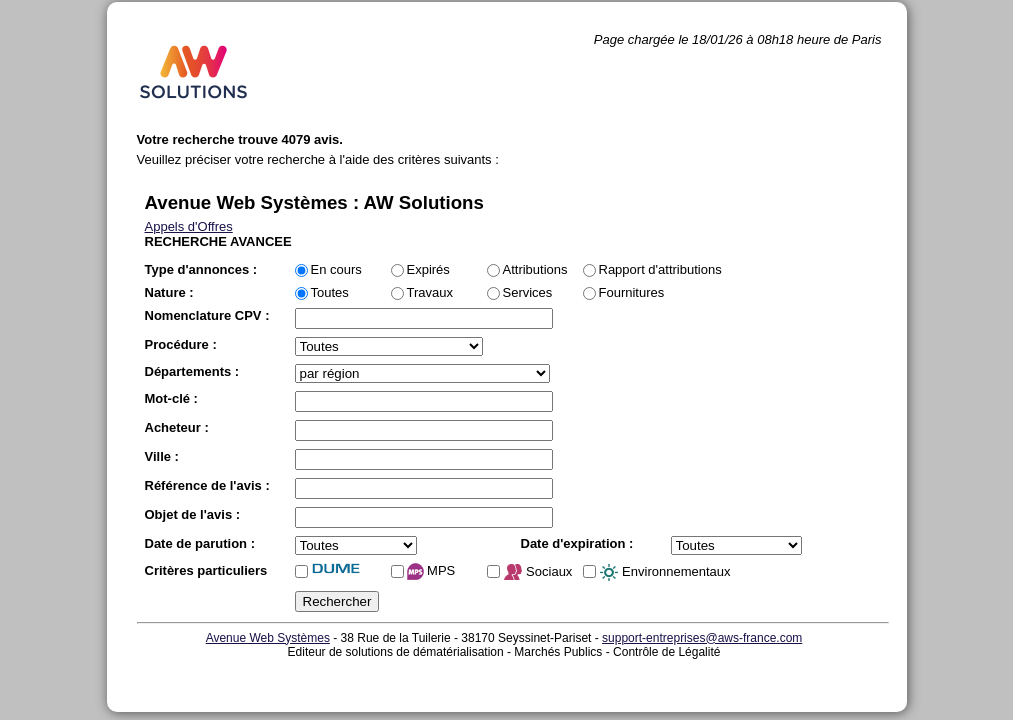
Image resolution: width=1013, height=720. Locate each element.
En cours (336, 269)
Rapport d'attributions (660, 269)
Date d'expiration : (577, 543)
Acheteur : (177, 427)
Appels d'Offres (189, 226)
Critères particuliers (206, 570)
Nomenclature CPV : (207, 315)
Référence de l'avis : (207, 485)
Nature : (169, 292)
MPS (431, 571)
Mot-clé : (171, 398)
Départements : (192, 371)
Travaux (430, 292)
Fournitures (632, 292)
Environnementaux (665, 573)
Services (528, 292)
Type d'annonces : (201, 269)
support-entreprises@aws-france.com (702, 638)
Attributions (535, 269)
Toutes (330, 292)
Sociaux (538, 573)
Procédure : (181, 344)
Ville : (162, 456)
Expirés (428, 269)
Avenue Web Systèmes (268, 638)
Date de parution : (200, 543)
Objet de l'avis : (193, 514)
